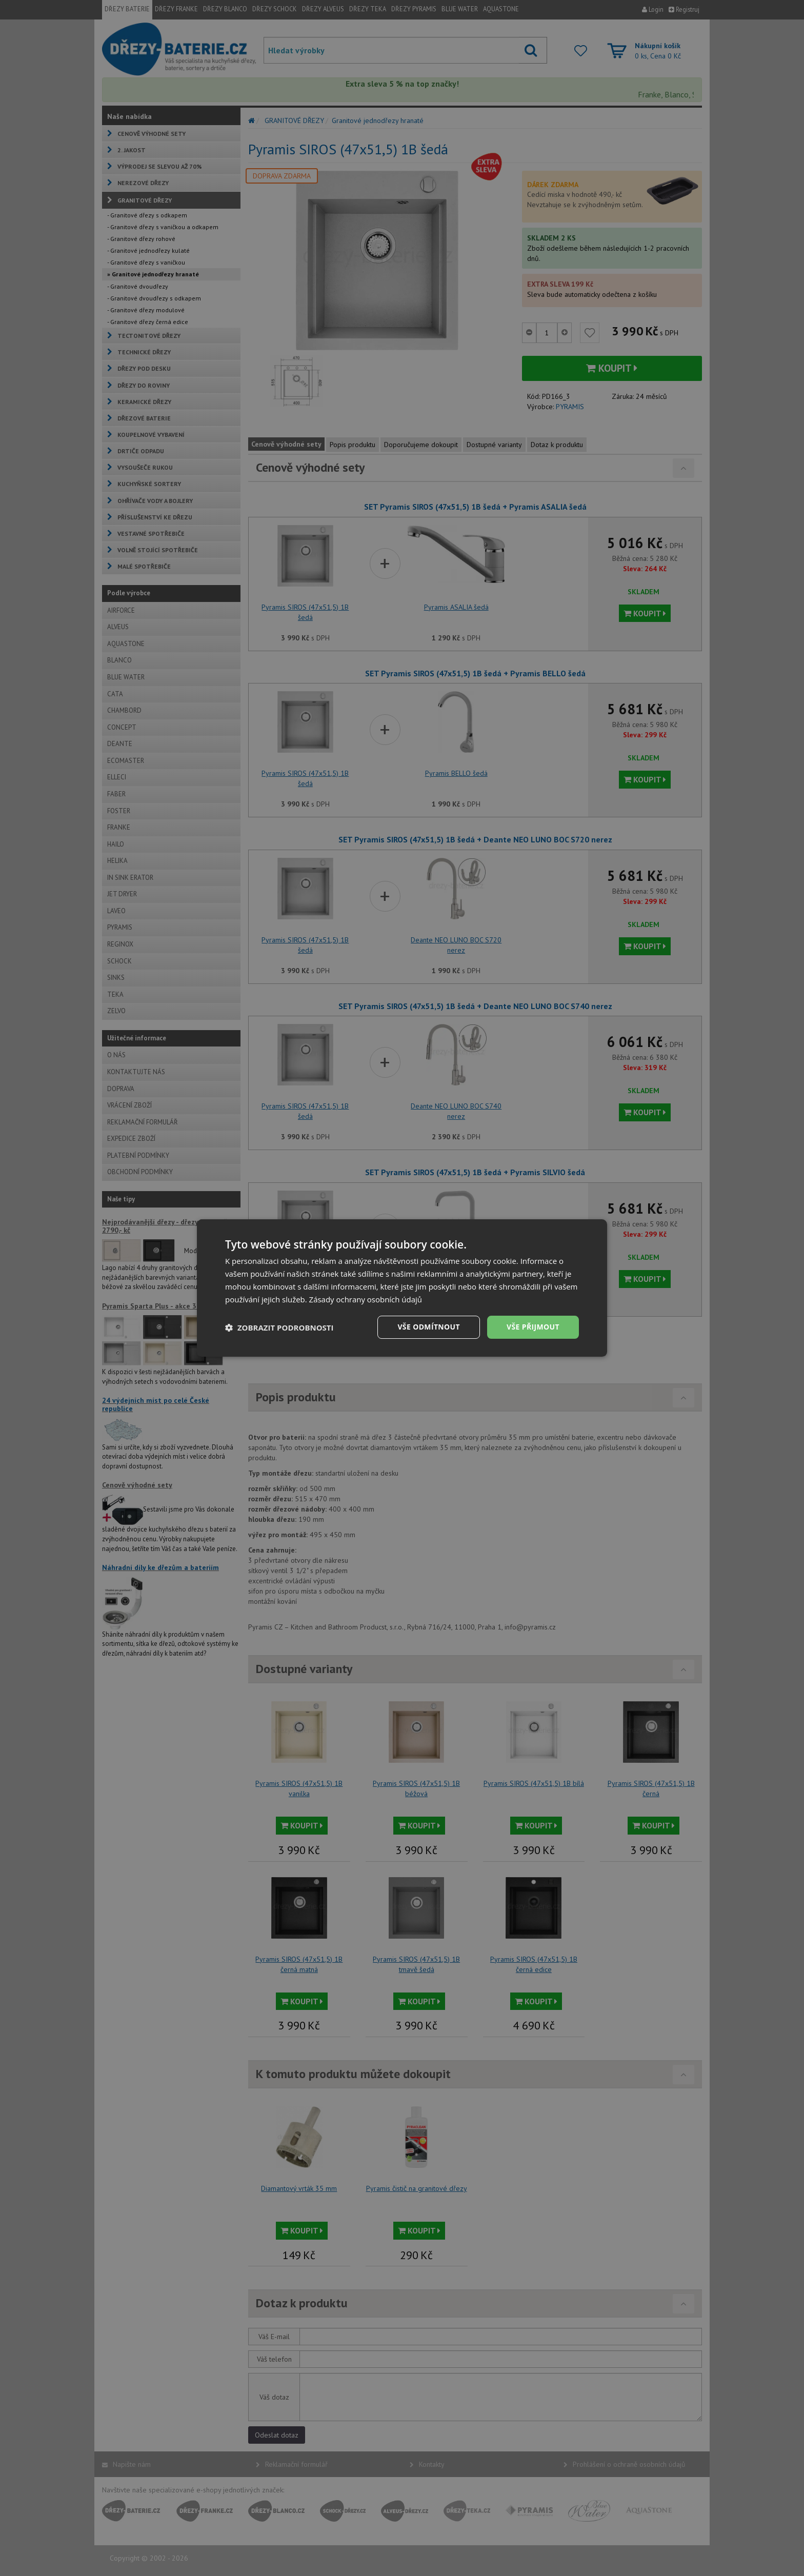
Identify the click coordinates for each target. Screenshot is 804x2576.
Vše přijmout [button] (533, 1327)
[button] (279, 1327)
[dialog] (402, 1288)
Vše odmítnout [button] (428, 1327)
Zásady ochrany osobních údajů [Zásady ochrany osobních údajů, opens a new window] (366, 1299)
